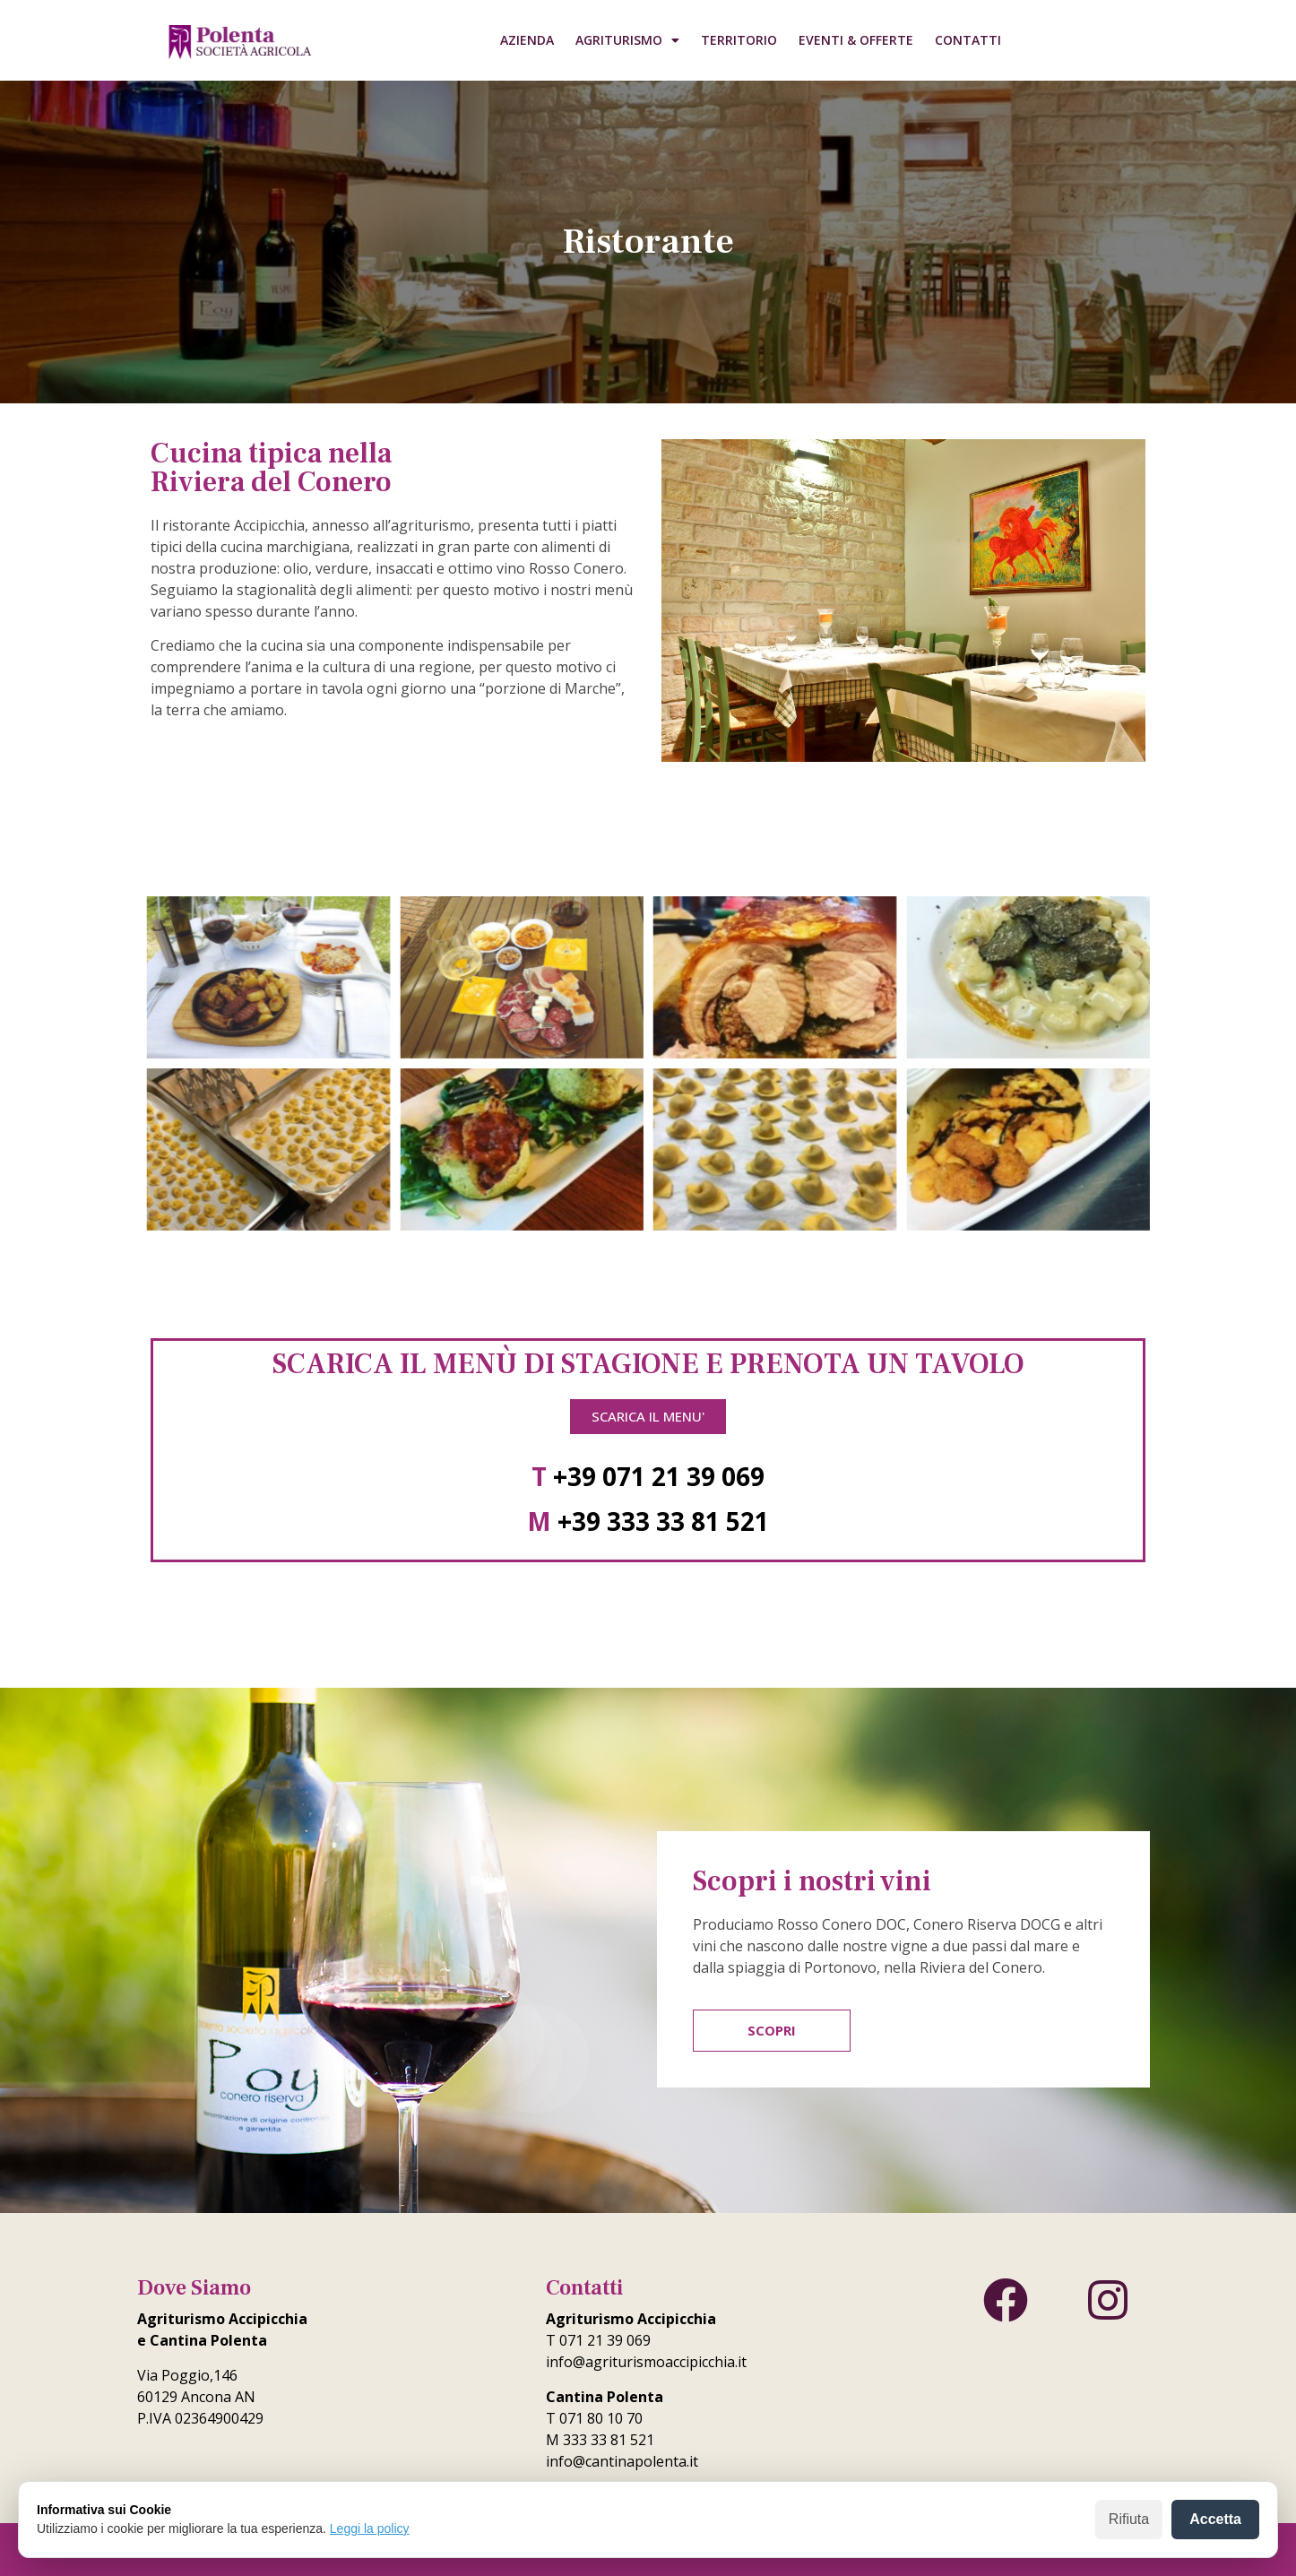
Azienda (527, 39)
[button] (648, 1416)
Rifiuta (1129, 2519)
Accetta (1215, 2519)
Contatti (968, 39)
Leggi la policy (370, 2528)
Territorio (739, 39)
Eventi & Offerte (856, 39)
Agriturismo (627, 40)
